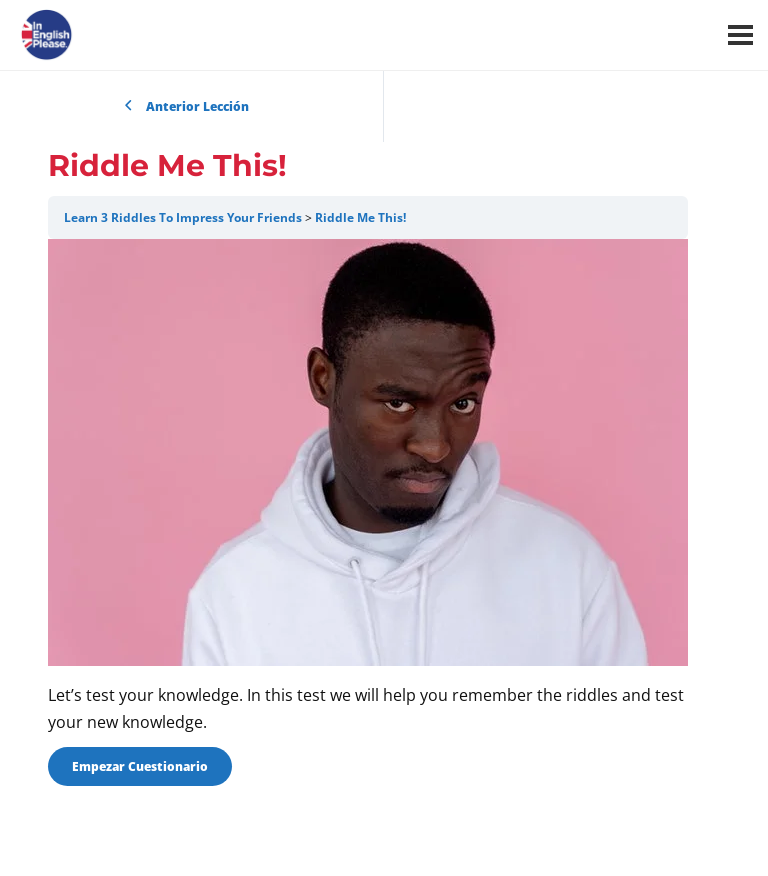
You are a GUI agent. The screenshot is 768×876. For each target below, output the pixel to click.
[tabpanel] (368, 487)
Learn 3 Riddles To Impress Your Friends (183, 217)
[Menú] (740, 35)
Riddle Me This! (360, 217)
